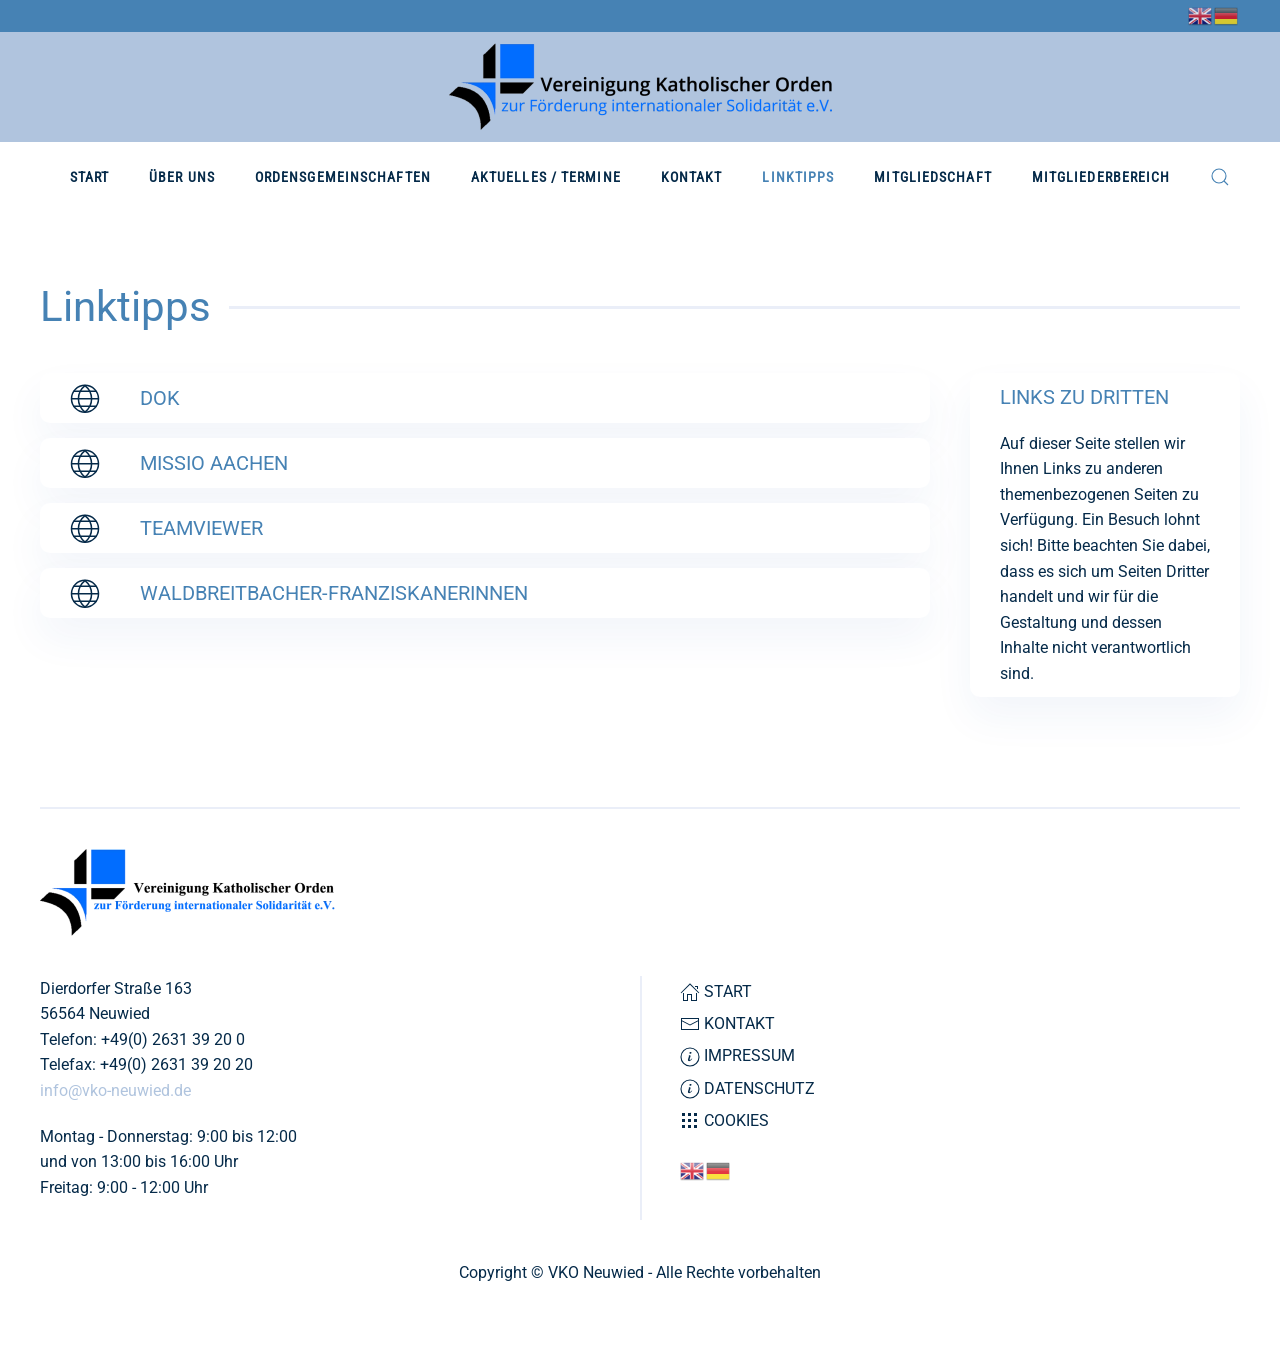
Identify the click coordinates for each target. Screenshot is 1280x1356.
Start (90, 177)
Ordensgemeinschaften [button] (343, 177)
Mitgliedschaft (932, 177)
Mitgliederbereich (1101, 177)
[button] (1220, 177)
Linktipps (798, 177)
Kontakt (692, 177)
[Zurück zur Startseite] (640, 87)
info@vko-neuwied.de (115, 1090)
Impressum (737, 1056)
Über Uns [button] (182, 177)
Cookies (724, 1121)
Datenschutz (747, 1089)
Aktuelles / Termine (546, 177)
